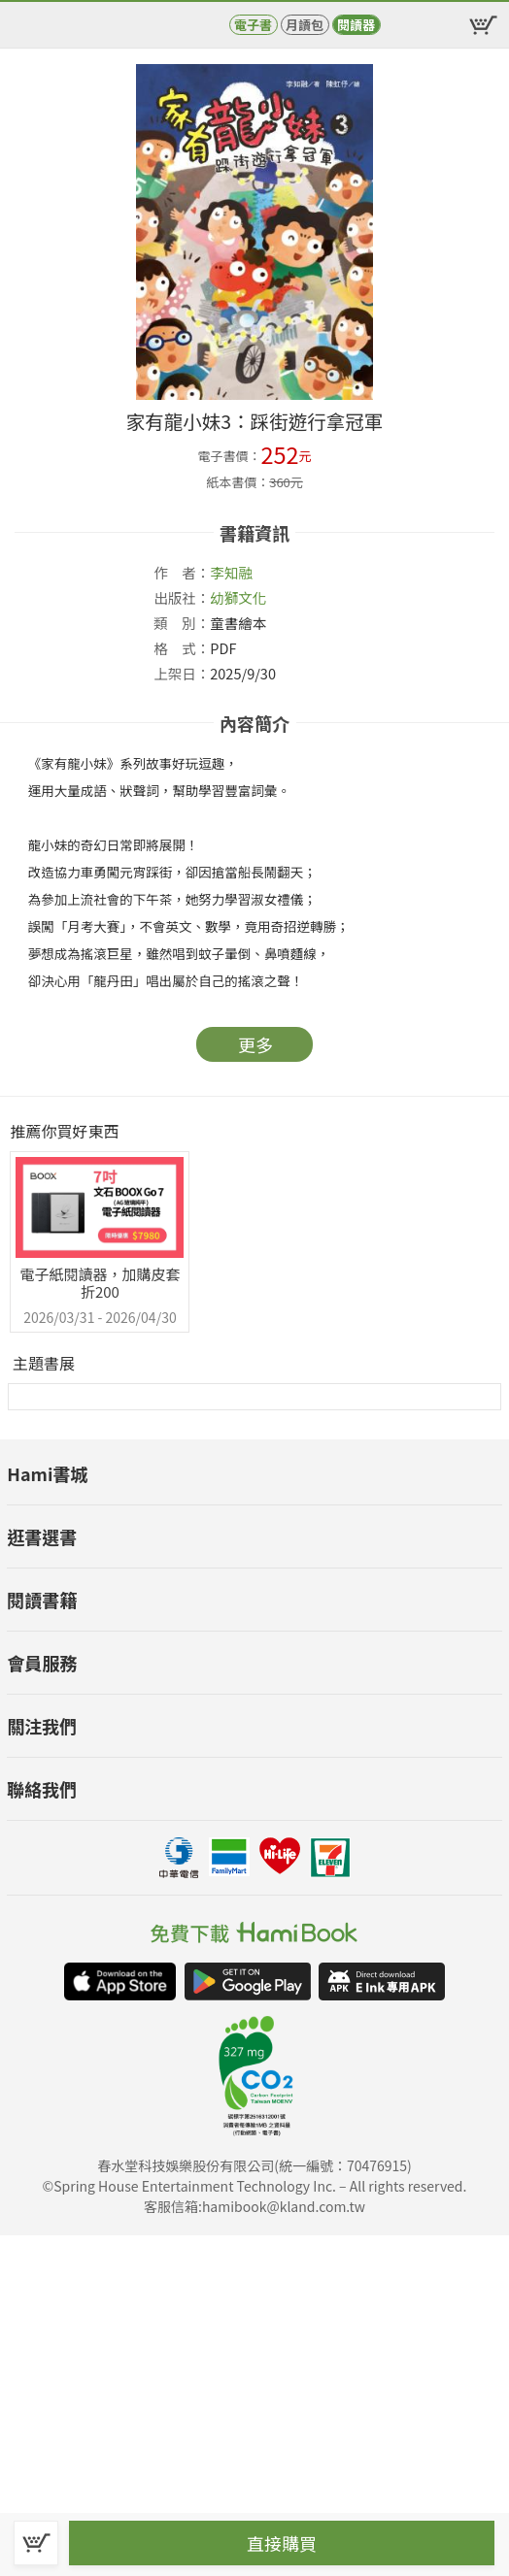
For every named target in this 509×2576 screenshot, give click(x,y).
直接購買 (282, 2543)
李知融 (231, 572)
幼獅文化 (238, 597)
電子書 (253, 25)
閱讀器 (356, 25)
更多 (255, 1044)
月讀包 (304, 25)
